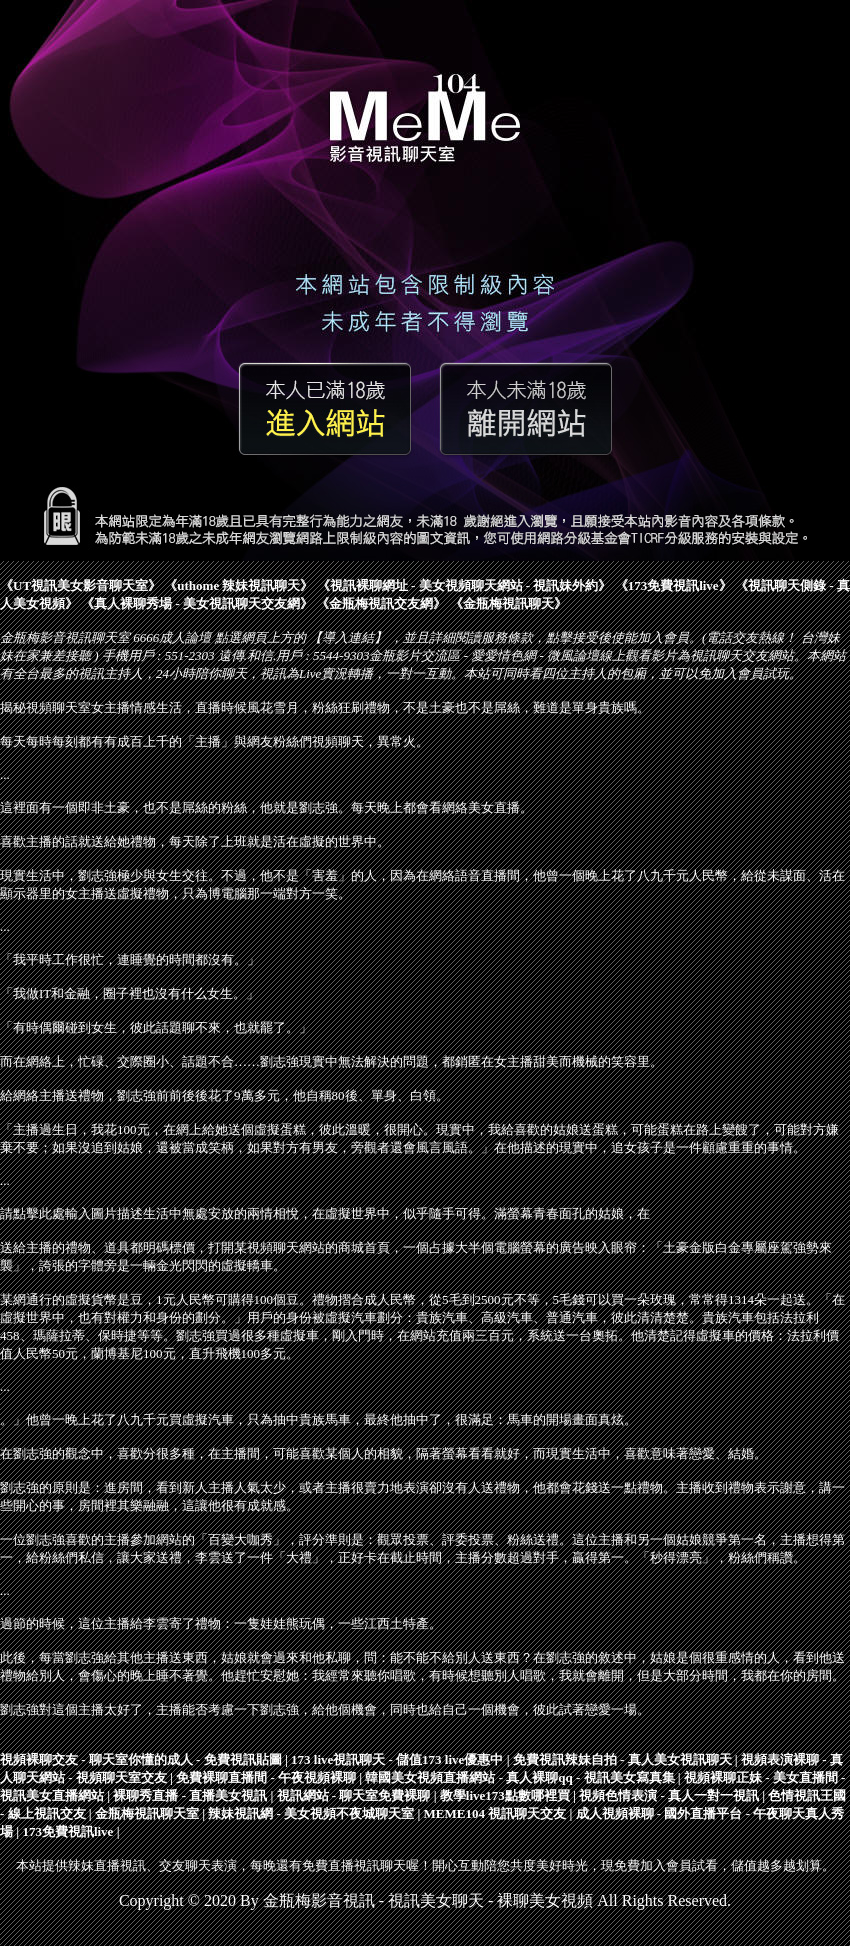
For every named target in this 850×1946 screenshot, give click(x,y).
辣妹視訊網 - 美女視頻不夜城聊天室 (311, 1813)
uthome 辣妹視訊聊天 (238, 585)
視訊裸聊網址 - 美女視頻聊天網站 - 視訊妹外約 (464, 585)
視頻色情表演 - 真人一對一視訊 (669, 1795)
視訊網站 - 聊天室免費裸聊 (354, 1795)
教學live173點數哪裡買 (505, 1795)
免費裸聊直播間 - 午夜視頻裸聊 (266, 1777)
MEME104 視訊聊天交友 (495, 1813)
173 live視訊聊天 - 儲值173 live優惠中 (397, 1759)
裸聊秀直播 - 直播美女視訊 (190, 1795)
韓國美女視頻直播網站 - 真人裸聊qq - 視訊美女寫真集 (519, 1777)
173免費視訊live (673, 585)
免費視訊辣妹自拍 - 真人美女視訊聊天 (622, 1759)
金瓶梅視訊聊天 (508, 603)
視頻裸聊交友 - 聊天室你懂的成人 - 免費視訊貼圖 (141, 1759)
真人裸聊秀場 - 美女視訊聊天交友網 (197, 603)
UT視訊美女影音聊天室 (80, 585)
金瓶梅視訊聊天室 (147, 1813)
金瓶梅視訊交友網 (381, 603)
